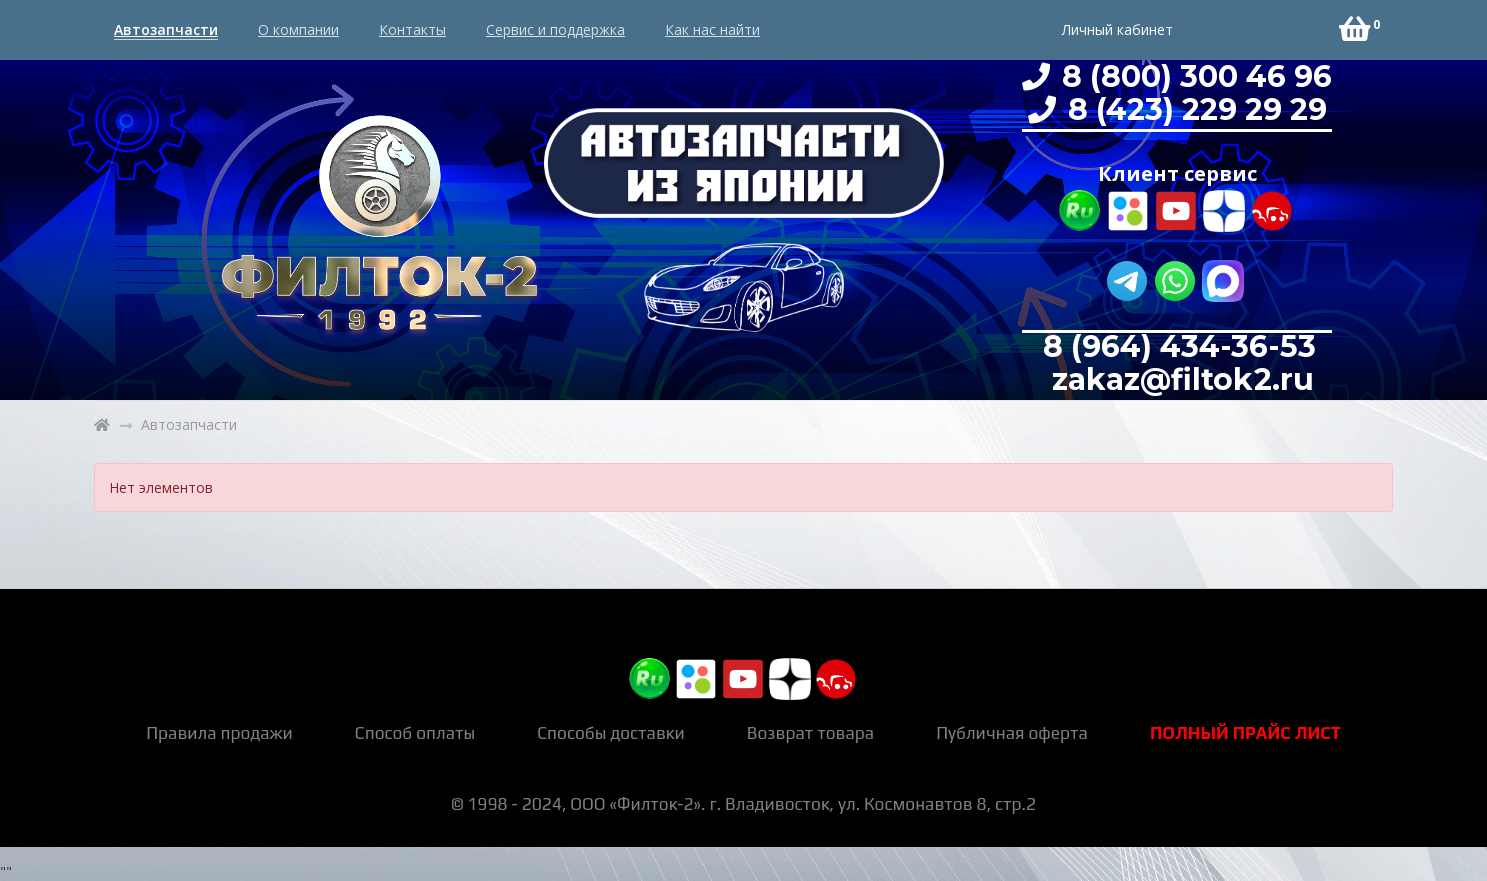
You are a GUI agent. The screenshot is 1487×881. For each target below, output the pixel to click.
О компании (298, 29)
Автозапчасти (166, 29)
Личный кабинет (1117, 29)
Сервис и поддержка (555, 29)
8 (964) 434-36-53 (1179, 346)
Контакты (412, 29)
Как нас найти (712, 29)
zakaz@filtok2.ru (1179, 379)
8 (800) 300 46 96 (1193, 76)
